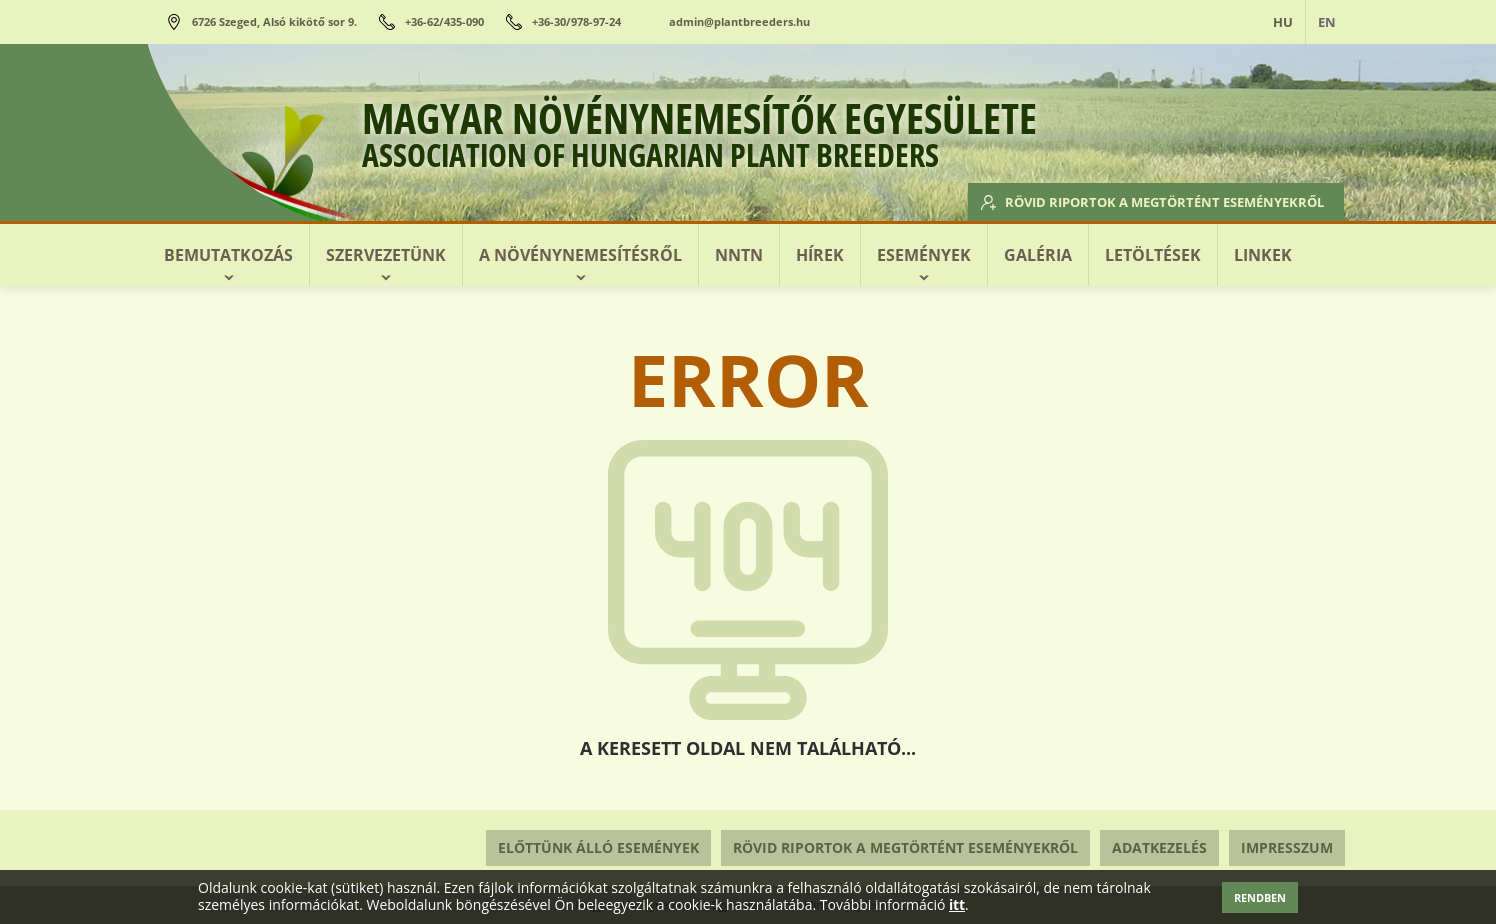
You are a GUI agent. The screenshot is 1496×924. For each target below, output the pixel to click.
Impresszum (1287, 847)
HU (1283, 22)
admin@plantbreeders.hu (739, 21)
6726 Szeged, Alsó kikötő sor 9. (274, 21)
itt (957, 905)
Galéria (1038, 255)
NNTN (739, 255)
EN (1327, 22)
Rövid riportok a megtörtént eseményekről (1140, 200)
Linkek (1263, 255)
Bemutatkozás (228, 255)
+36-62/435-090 (444, 21)
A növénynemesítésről (580, 255)
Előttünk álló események (598, 847)
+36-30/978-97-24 (576, 21)
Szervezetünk (386, 255)
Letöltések (1153, 255)
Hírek (820, 255)
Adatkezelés (1159, 847)
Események (924, 255)
